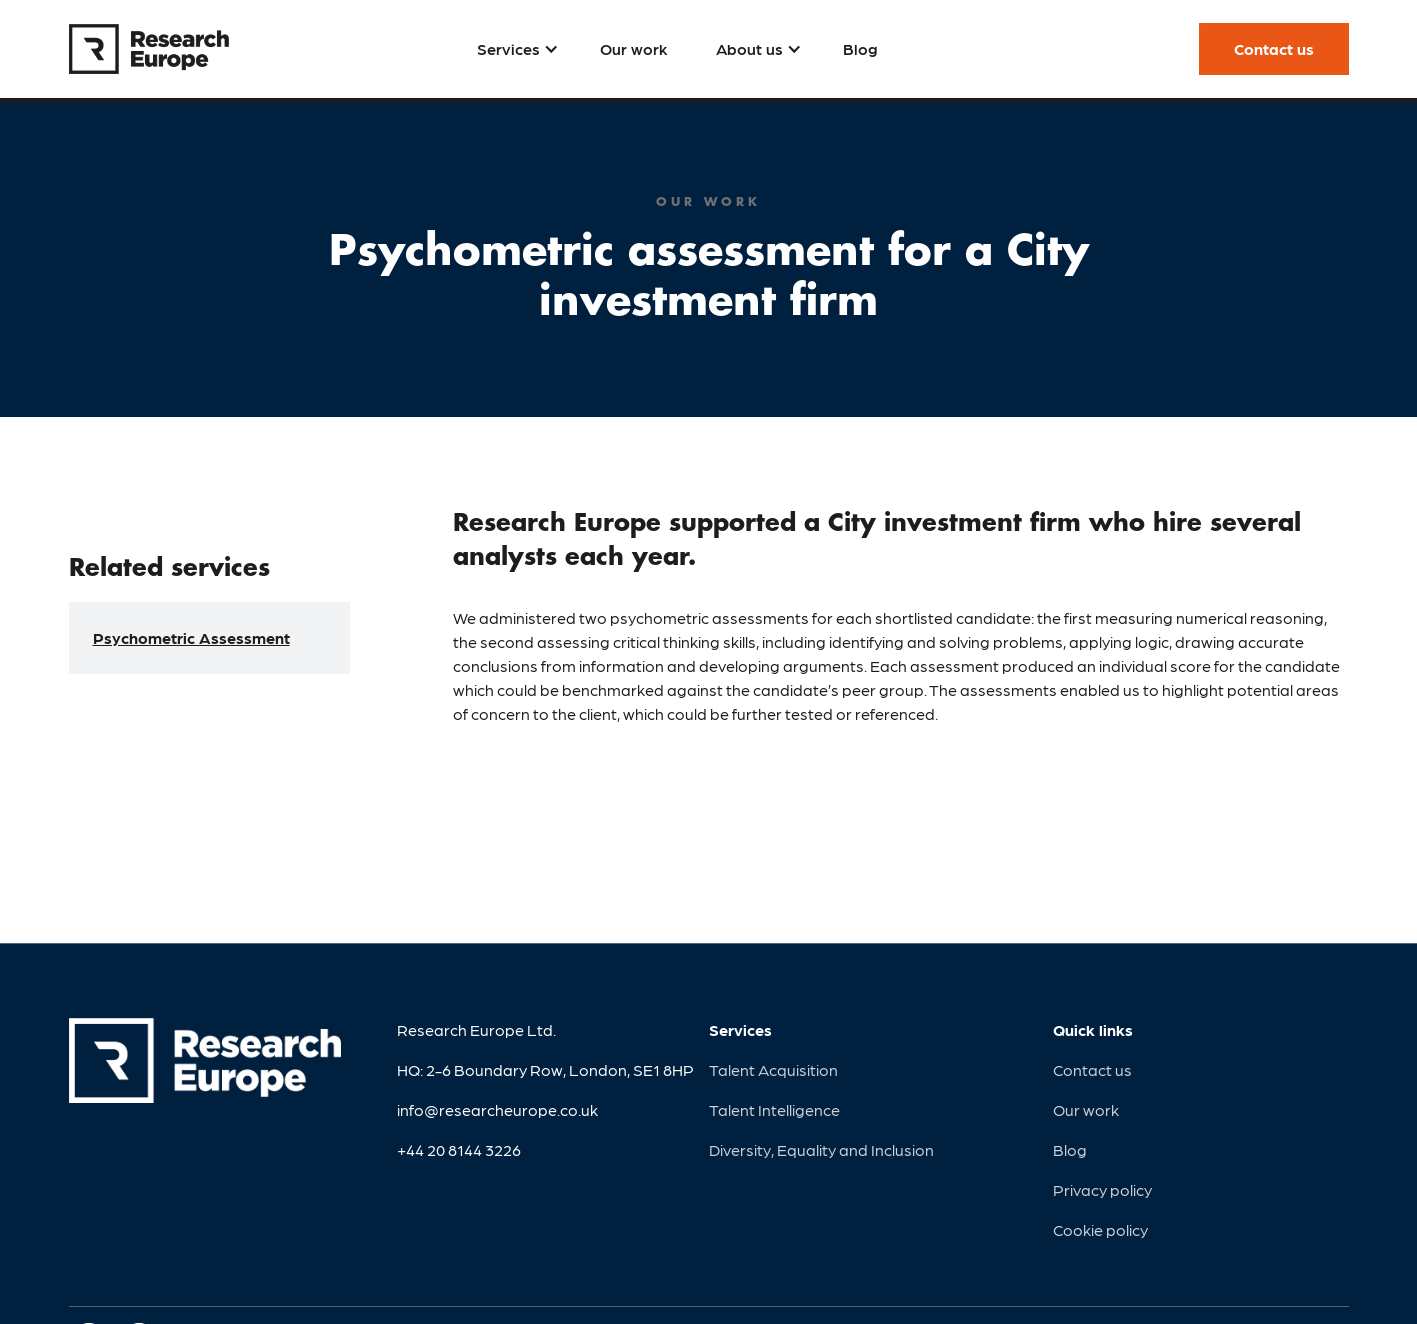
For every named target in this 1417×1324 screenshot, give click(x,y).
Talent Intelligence (774, 1109)
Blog (1070, 1149)
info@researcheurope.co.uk (497, 1109)
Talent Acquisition (773, 1069)
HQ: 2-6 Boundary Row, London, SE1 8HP (545, 1069)
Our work (1086, 1109)
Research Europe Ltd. (476, 1029)
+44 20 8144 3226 (459, 1149)
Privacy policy (1102, 1189)
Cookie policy (1100, 1229)
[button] (514, 49)
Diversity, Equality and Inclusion (821, 1149)
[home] (149, 49)
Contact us (1092, 1069)
